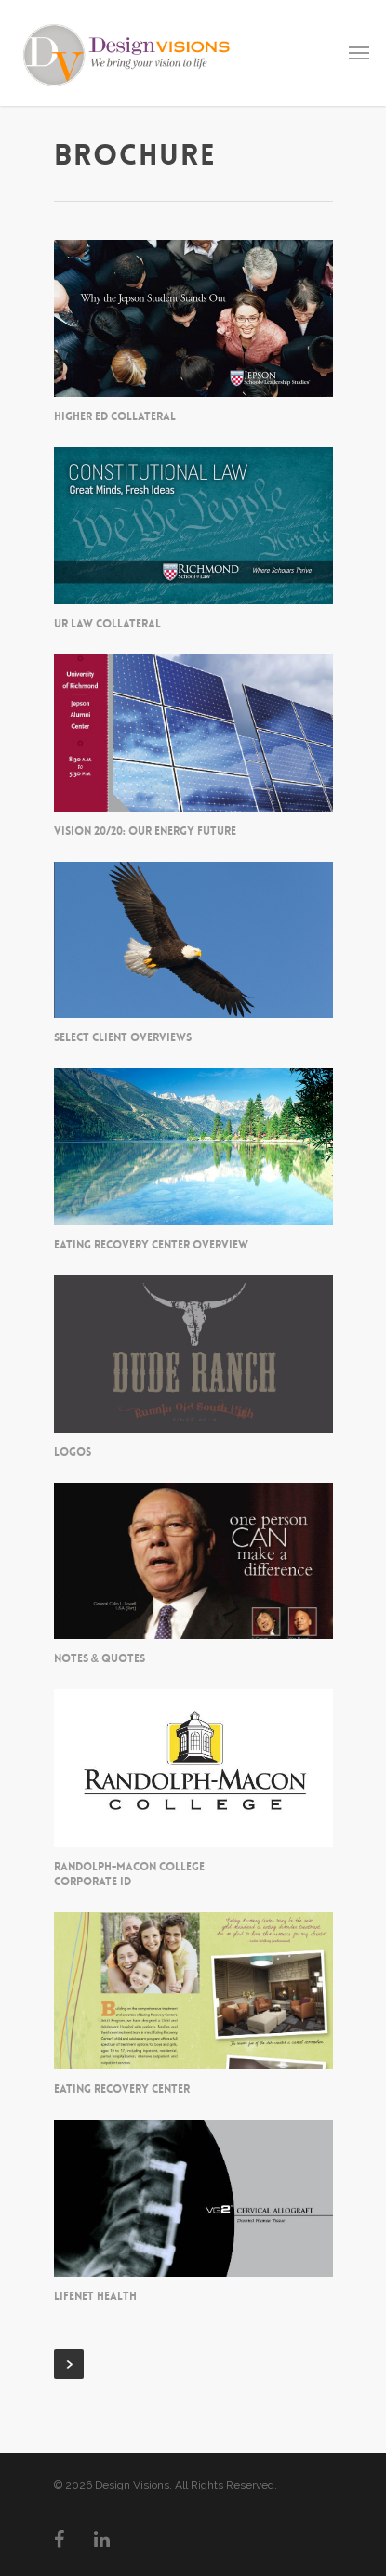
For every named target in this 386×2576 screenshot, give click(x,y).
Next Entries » (69, 2364)
